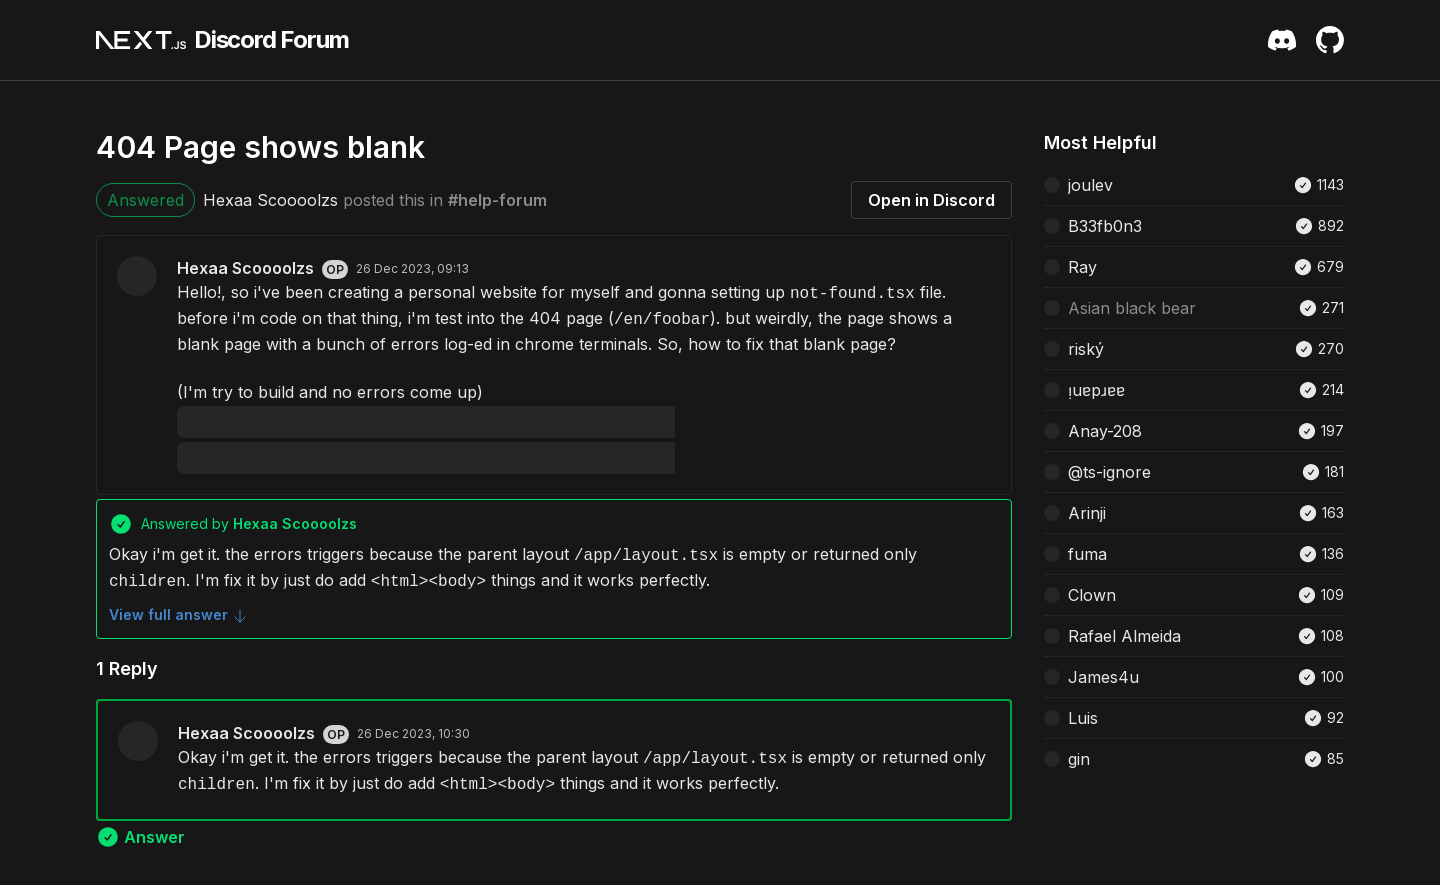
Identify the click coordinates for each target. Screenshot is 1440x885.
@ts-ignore (1109, 472)
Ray (1082, 267)
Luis (1083, 718)
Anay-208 (1105, 431)
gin (1079, 759)
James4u (1103, 677)
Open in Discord (931, 200)
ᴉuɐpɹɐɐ (1096, 390)
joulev (1090, 185)
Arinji (1087, 513)
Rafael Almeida (1124, 636)
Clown (1092, 595)
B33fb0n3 (1105, 226)
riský (1086, 349)
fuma (1087, 554)
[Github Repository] (1330, 40)
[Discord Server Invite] (1282, 40)
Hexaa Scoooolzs (270, 200)
